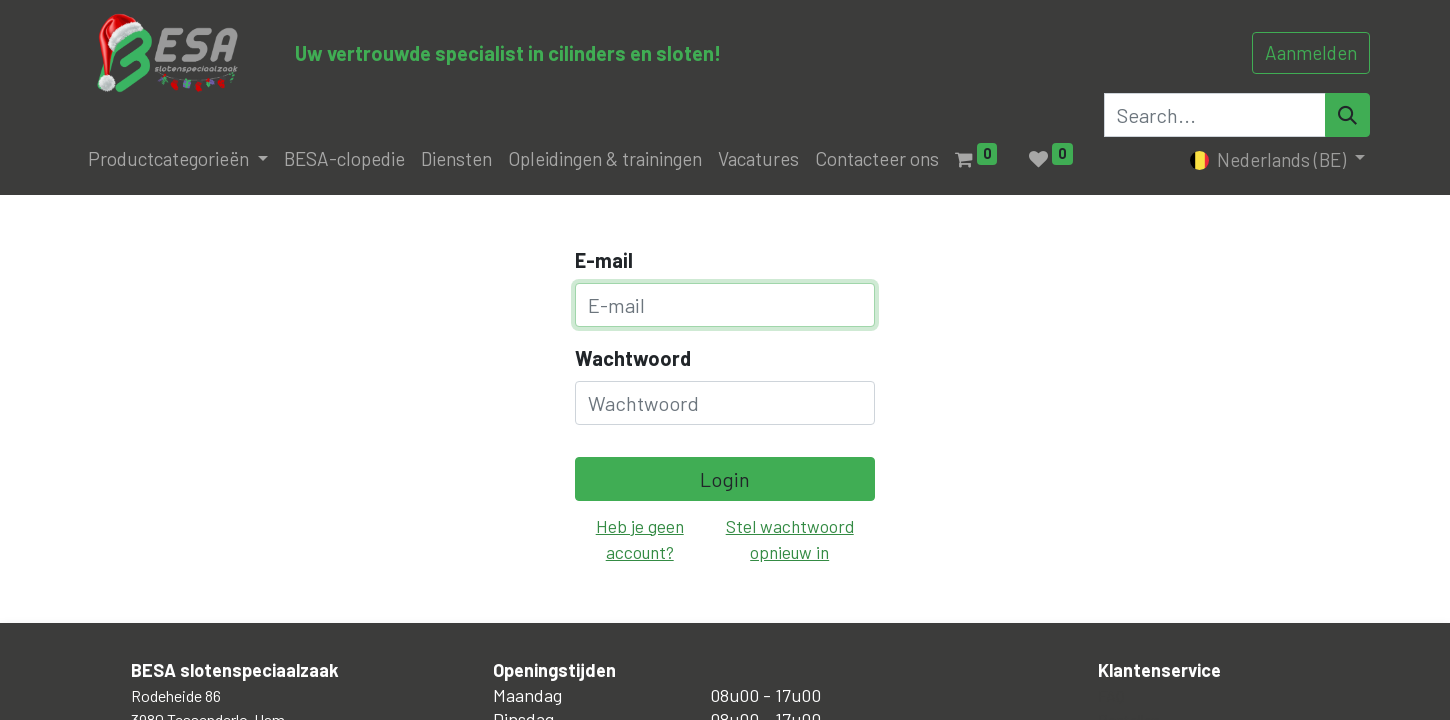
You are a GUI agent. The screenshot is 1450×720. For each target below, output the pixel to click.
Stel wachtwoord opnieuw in (790, 539)
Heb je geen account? (640, 539)
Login (725, 479)
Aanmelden (1311, 52)
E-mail (604, 260)
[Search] (1347, 115)
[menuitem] (344, 159)
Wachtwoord (633, 358)
